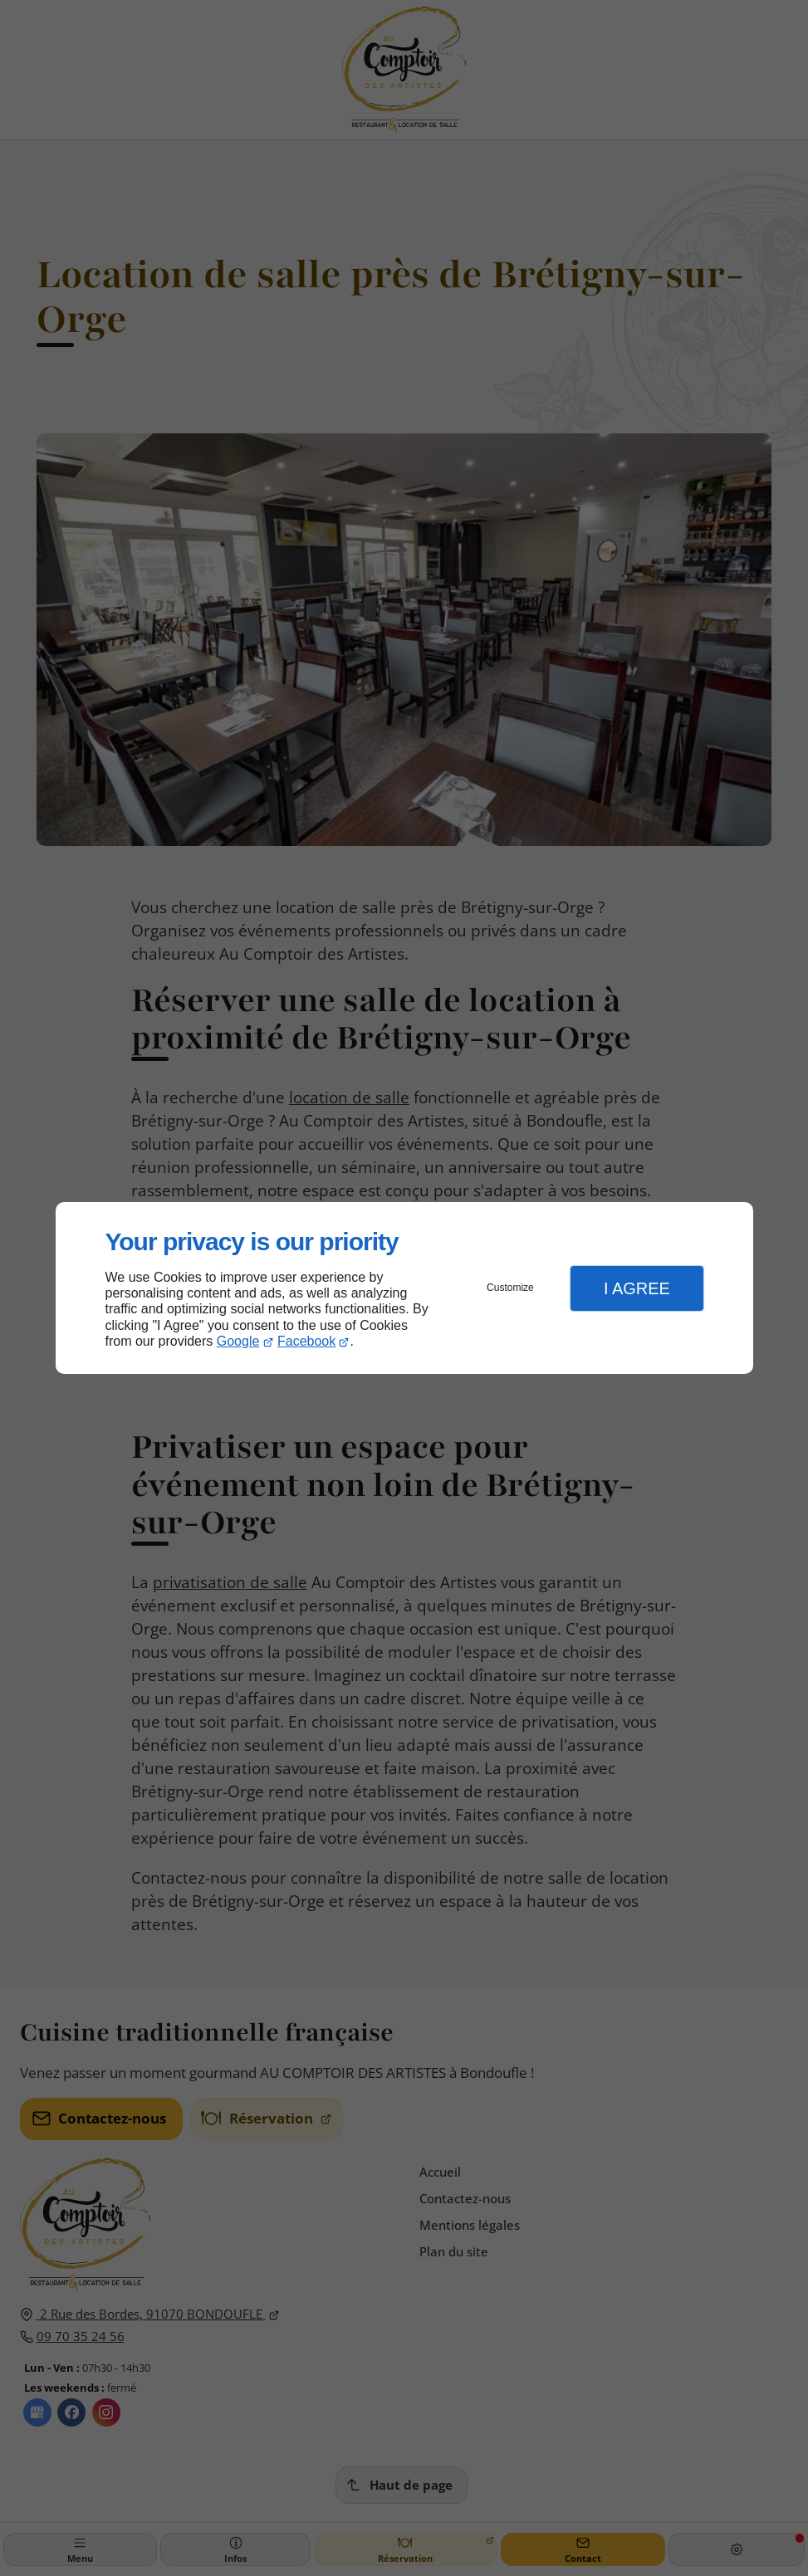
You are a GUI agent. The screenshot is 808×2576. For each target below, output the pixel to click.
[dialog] (404, 1288)
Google (238, 1341)
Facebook (306, 1341)
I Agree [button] (637, 1288)
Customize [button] (510, 1287)
